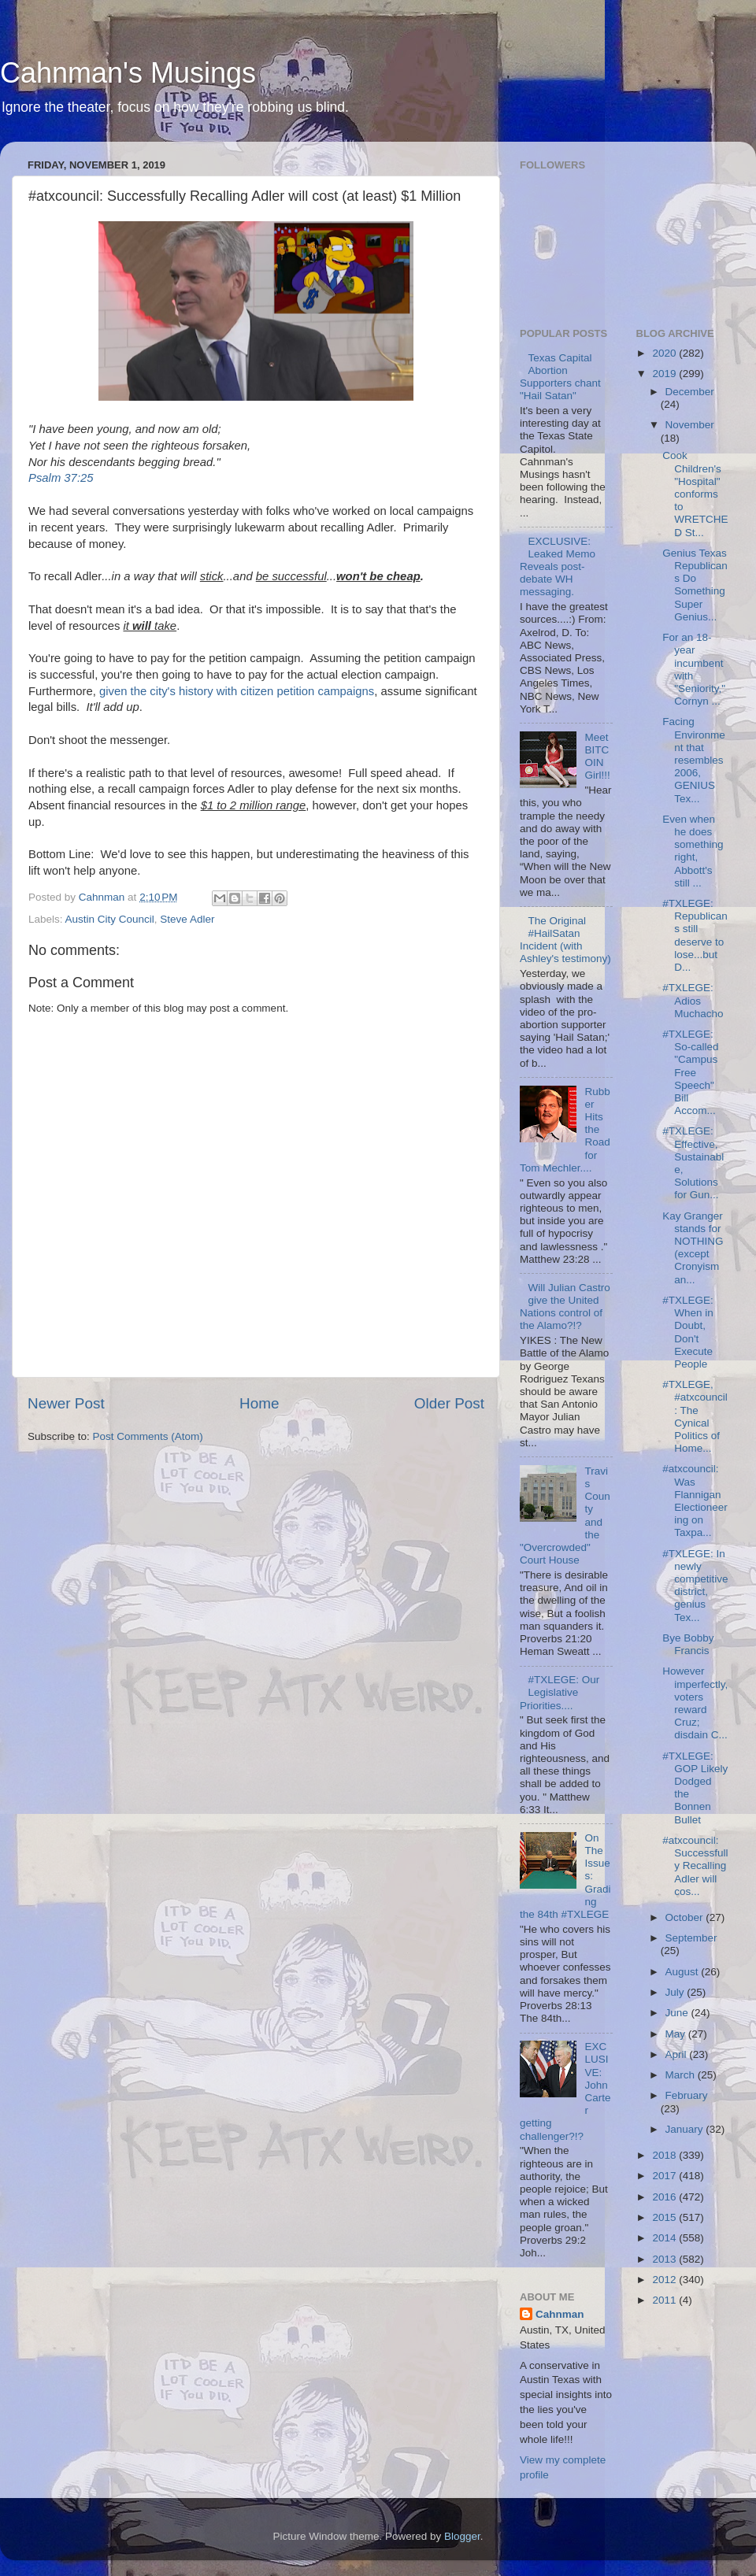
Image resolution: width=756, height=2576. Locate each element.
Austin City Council (109, 919)
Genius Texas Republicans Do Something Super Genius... (695, 585)
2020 (665, 353)
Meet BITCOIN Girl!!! (597, 756)
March (681, 2075)
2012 (665, 2279)
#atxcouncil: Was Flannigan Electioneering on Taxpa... (695, 1500)
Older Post (449, 1403)
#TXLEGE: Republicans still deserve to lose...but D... (695, 935)
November (689, 425)
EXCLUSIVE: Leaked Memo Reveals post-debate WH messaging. (557, 566)
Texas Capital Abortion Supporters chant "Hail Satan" (560, 377)
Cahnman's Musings (128, 73)
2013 (665, 2259)
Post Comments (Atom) (148, 1436)
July (676, 1992)
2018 (665, 2155)
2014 (665, 2238)
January (685, 2129)
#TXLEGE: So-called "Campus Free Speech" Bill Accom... (690, 1072)
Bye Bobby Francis (687, 1644)
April (677, 2054)
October (685, 1917)
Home (259, 1403)
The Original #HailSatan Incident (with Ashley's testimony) (565, 940)
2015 (665, 2217)
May (676, 2034)
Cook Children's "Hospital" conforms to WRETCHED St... (695, 494)
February (686, 2095)
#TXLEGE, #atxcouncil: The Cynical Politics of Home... (695, 1416)
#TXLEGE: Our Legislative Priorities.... (559, 1692)
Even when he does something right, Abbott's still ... (692, 851)
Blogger (462, 2536)
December (689, 392)
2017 (665, 2176)
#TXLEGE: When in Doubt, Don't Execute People (687, 1332)
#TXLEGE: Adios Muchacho (692, 1000)
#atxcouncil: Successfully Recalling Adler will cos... (695, 1865)
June (678, 2013)
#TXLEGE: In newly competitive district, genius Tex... (695, 1585)
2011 (665, 2300)
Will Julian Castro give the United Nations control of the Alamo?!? (565, 1307)
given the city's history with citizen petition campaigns (236, 691)
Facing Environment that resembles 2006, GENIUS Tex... (693, 760)
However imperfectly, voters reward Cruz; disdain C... (695, 1703)
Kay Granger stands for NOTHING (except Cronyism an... (692, 1248)
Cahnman (560, 2314)
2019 (665, 373)
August (683, 1972)
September (691, 1938)
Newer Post (66, 1403)
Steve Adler (187, 919)
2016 (665, 2197)
